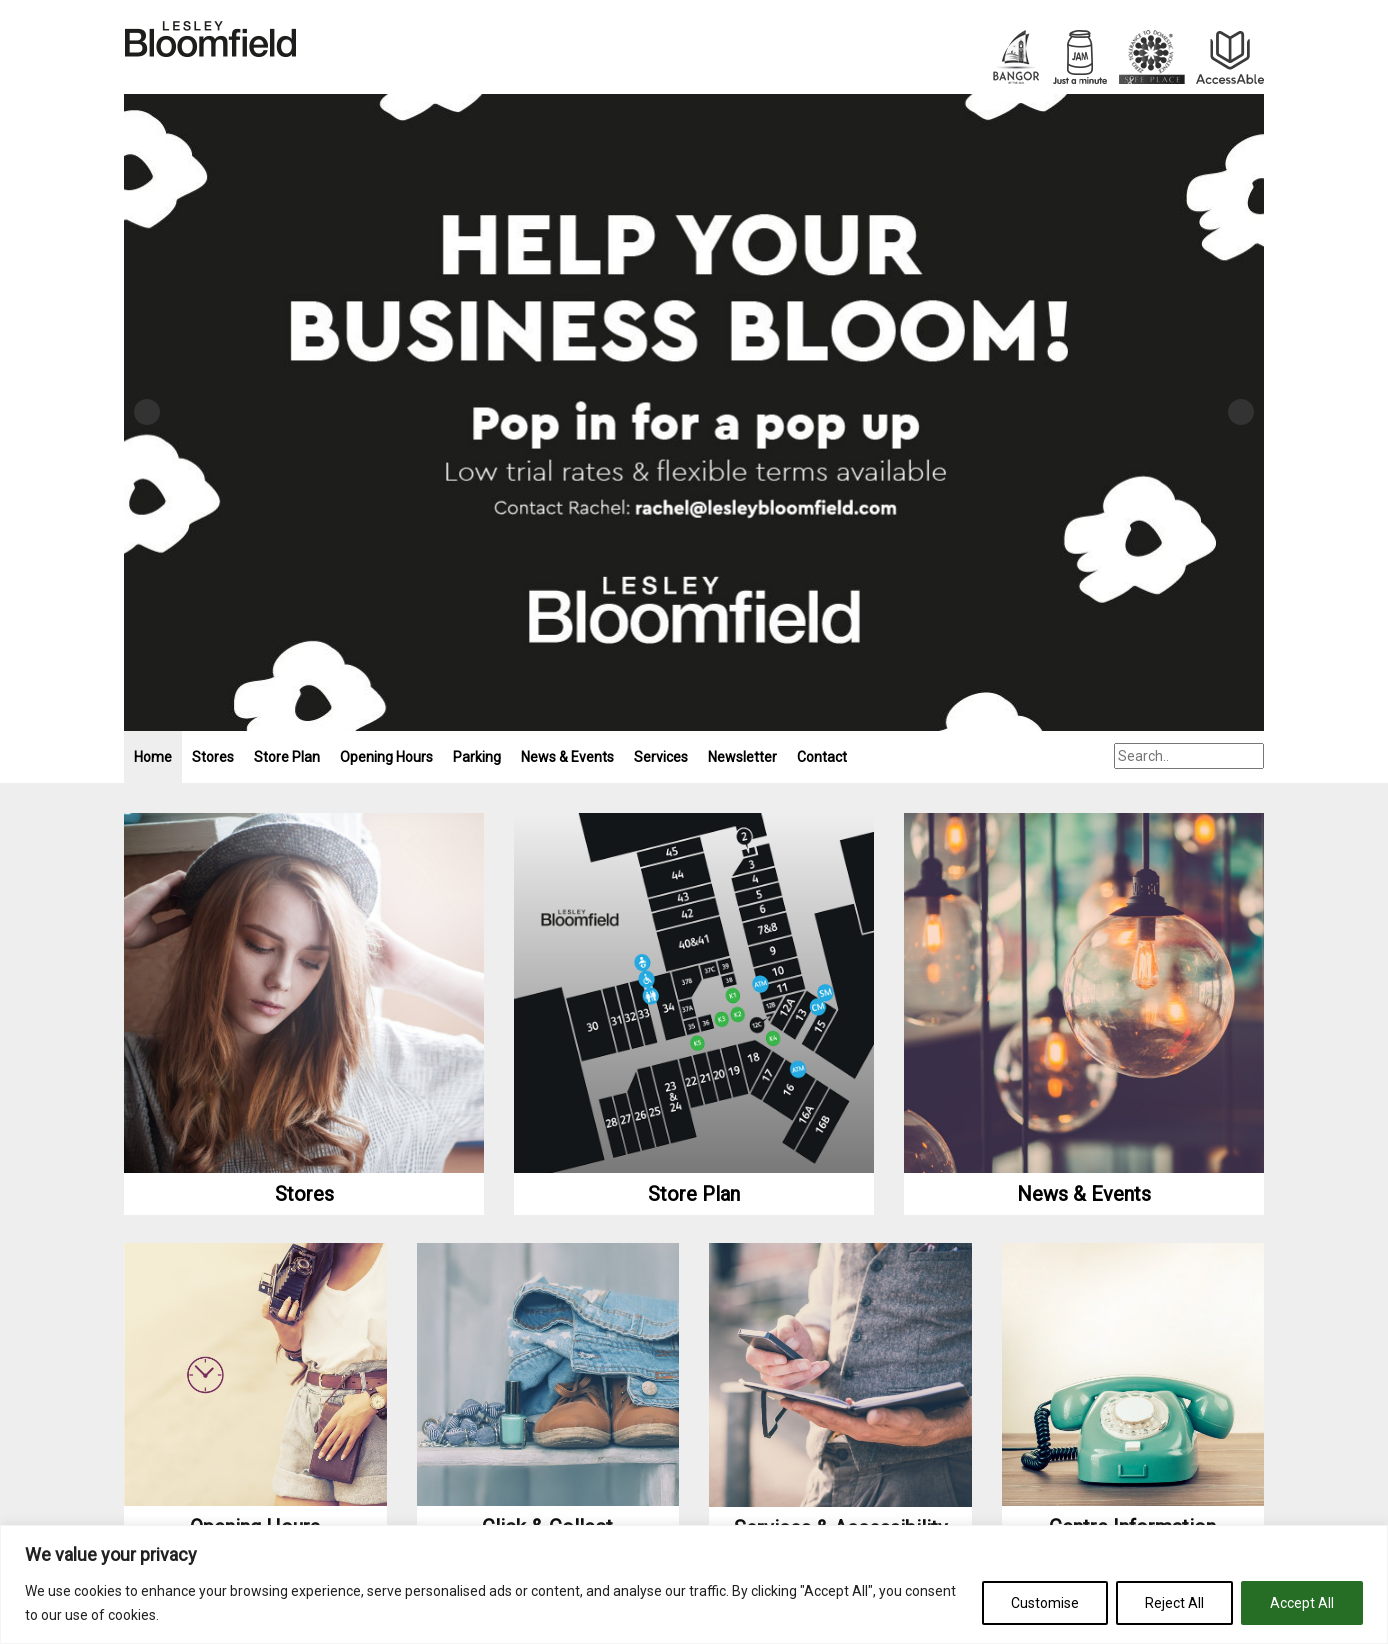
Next (1241, 412)
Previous (147, 412)
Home (153, 757)
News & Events (567, 757)
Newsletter (742, 757)
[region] (694, 1584)
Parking (477, 757)
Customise (1045, 1603)
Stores (213, 757)
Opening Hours (386, 757)
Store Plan (287, 757)
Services (661, 757)
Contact (822, 757)
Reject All (1174, 1603)
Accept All (1302, 1603)
